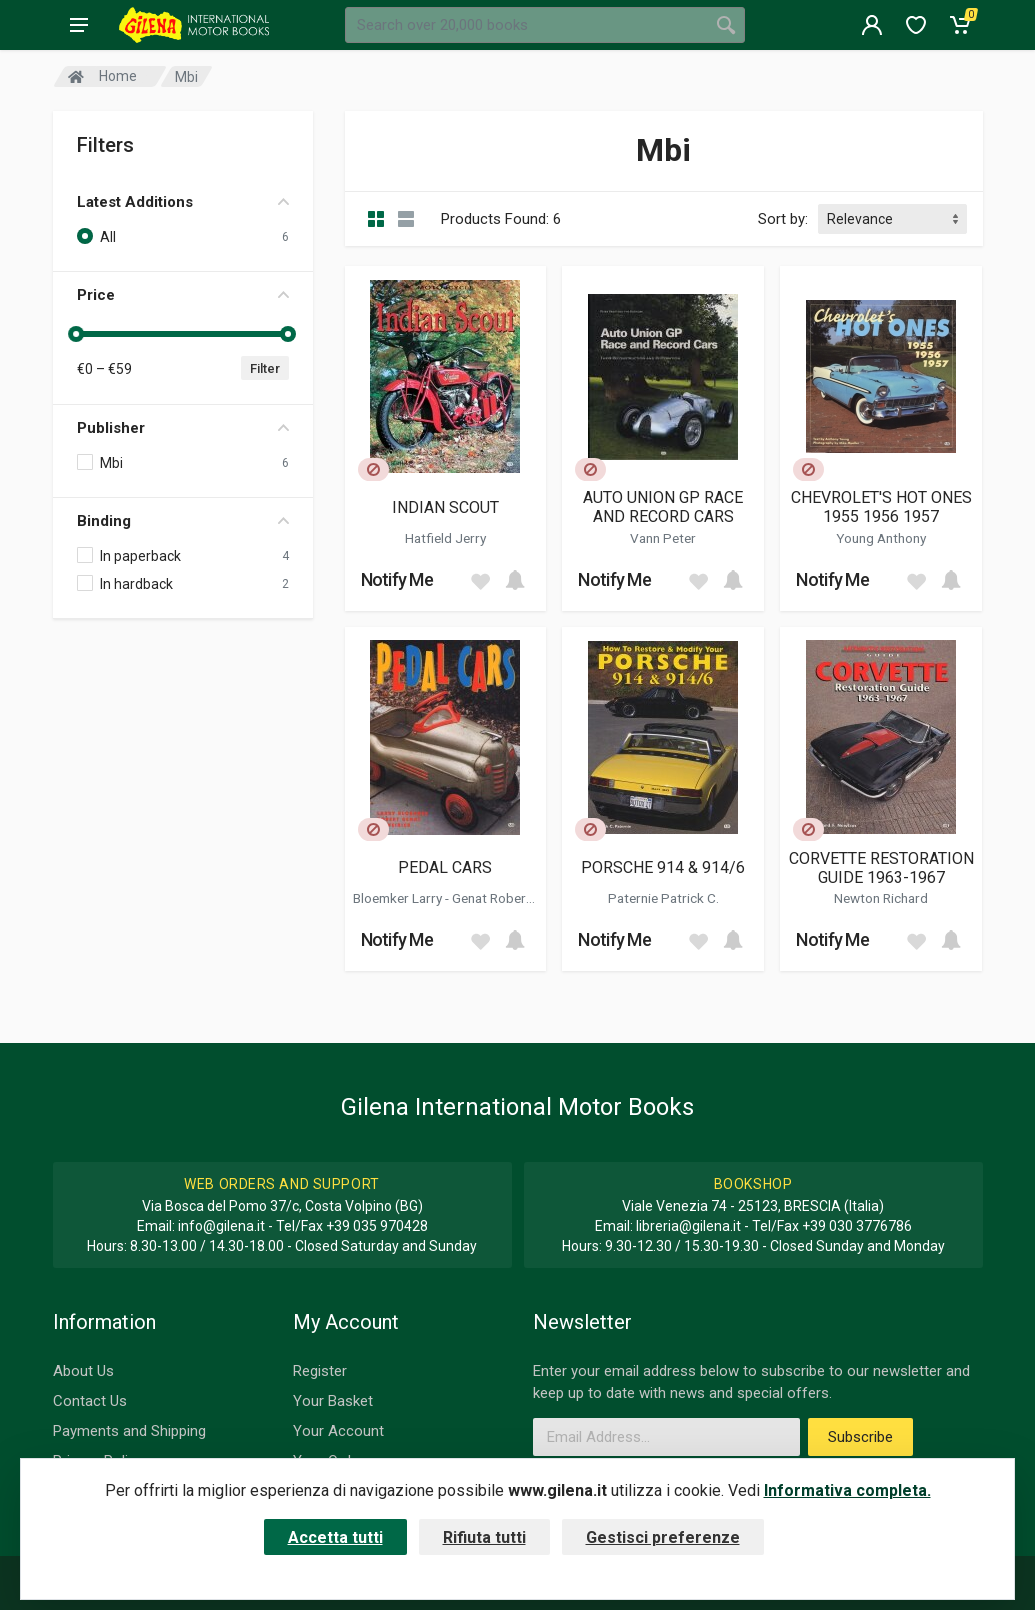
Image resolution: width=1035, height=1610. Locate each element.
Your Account (338, 1431)
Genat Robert (493, 898)
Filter (265, 368)
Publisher (183, 428)
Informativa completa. (847, 1490)
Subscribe (860, 1437)
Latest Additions (183, 202)
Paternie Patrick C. (663, 898)
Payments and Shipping (129, 1431)
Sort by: (783, 219)
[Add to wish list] (480, 580)
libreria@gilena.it (688, 1226)
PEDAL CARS (445, 867)
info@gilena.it (221, 1226)
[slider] (77, 334)
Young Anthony (881, 538)
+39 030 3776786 (857, 1226)
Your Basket (333, 1401)
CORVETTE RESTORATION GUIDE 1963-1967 (881, 868)
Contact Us (90, 1401)
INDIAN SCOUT (445, 507)
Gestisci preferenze (663, 1537)
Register (320, 1371)
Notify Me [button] (397, 579)
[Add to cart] (515, 580)
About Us (83, 1371)
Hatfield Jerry (445, 538)
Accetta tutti (335, 1537)
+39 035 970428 (377, 1226)
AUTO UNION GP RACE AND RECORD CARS (663, 507)
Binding (183, 521)
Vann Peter (663, 538)
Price (183, 295)
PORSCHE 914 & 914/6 (663, 867)
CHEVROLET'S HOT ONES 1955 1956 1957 (881, 507)
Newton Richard (881, 898)
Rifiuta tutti (484, 1537)
